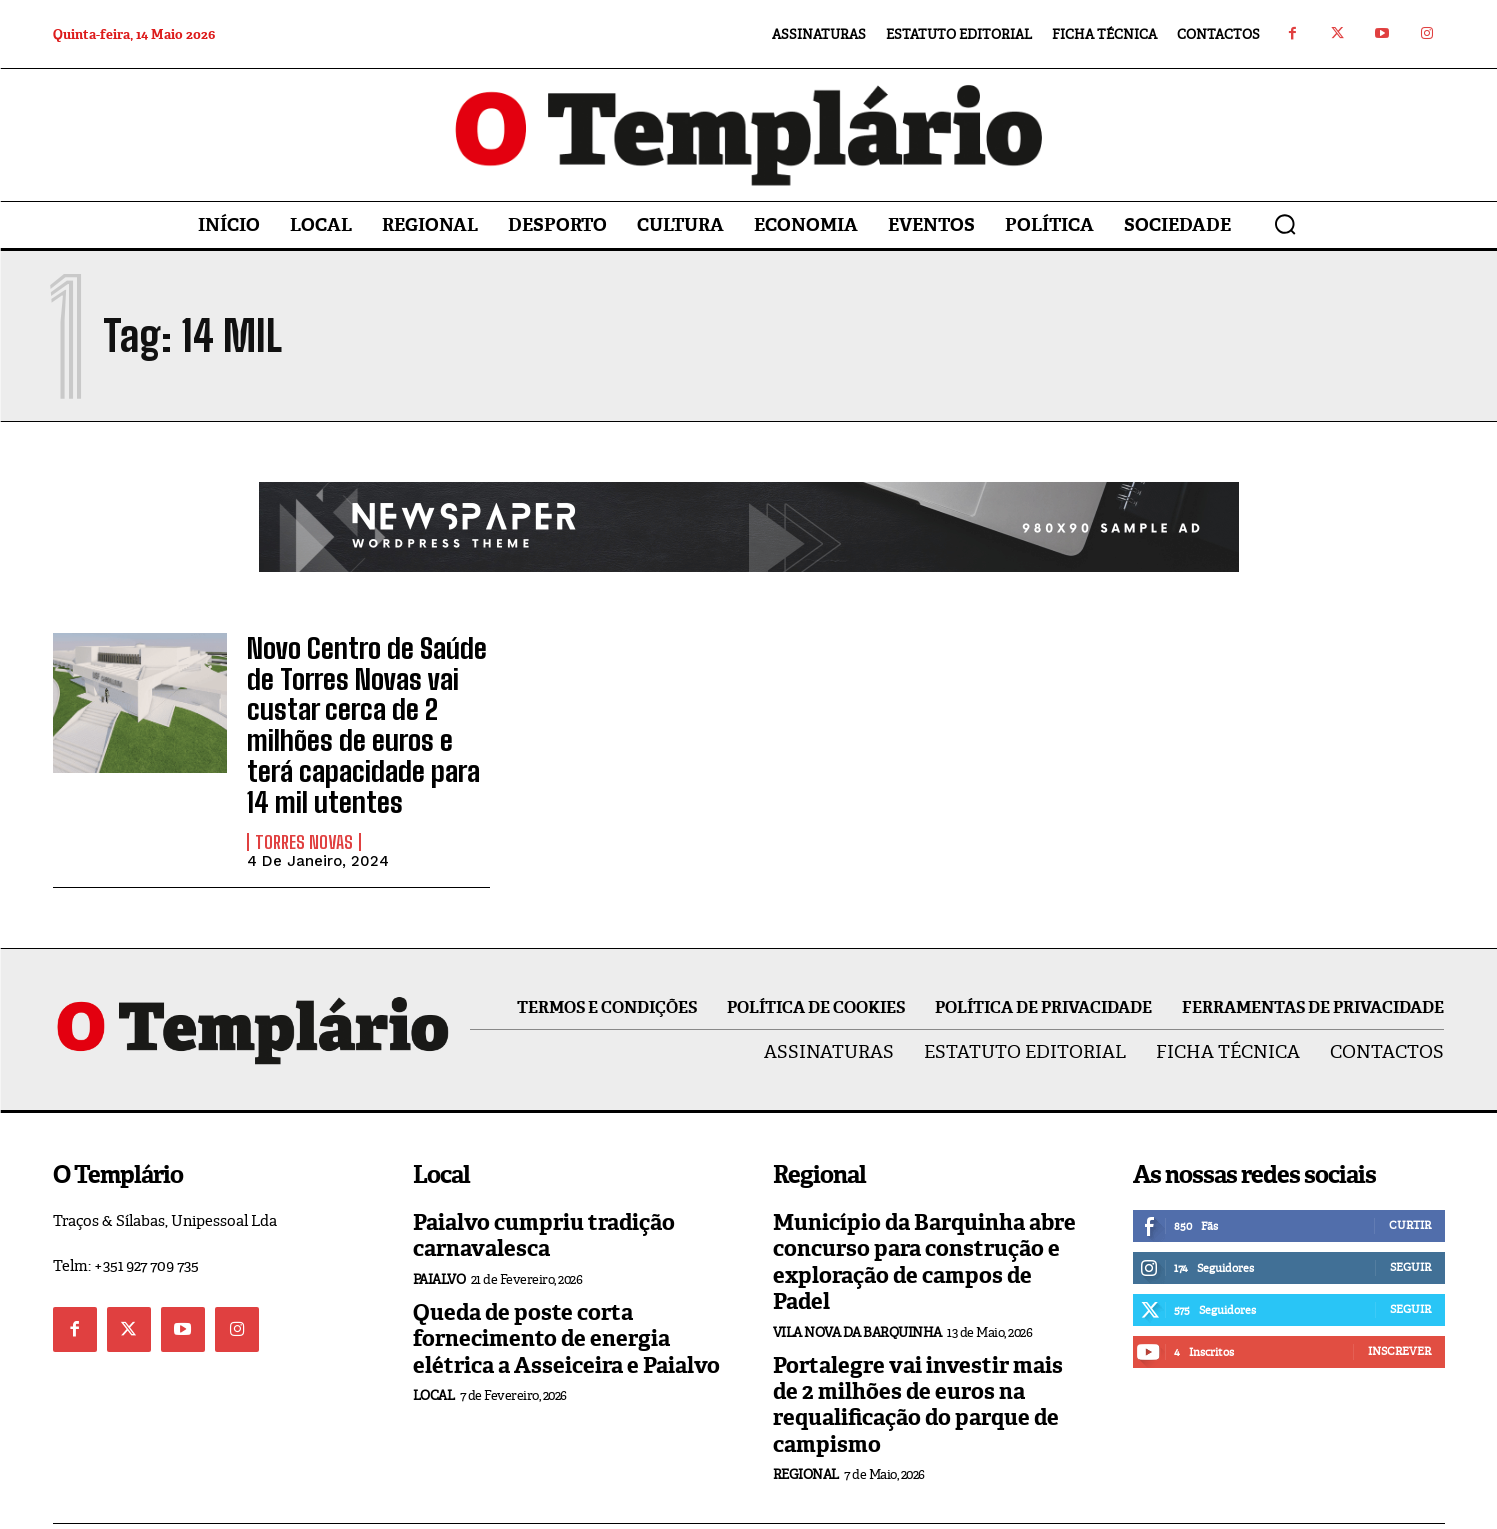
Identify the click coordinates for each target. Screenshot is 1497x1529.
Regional (806, 1421)
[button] (1285, 224)
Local (434, 1342)
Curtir (1410, 1172)
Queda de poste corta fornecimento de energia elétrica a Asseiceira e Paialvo (566, 1286)
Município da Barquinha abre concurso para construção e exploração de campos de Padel (924, 1209)
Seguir (1410, 1214)
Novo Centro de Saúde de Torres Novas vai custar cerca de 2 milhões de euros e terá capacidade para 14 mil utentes (364, 698)
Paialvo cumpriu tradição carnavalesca (544, 1182)
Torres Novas (304, 789)
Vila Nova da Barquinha (857, 1279)
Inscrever (1399, 1298)
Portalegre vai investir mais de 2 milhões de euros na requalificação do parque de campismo (918, 1352)
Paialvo (439, 1226)
